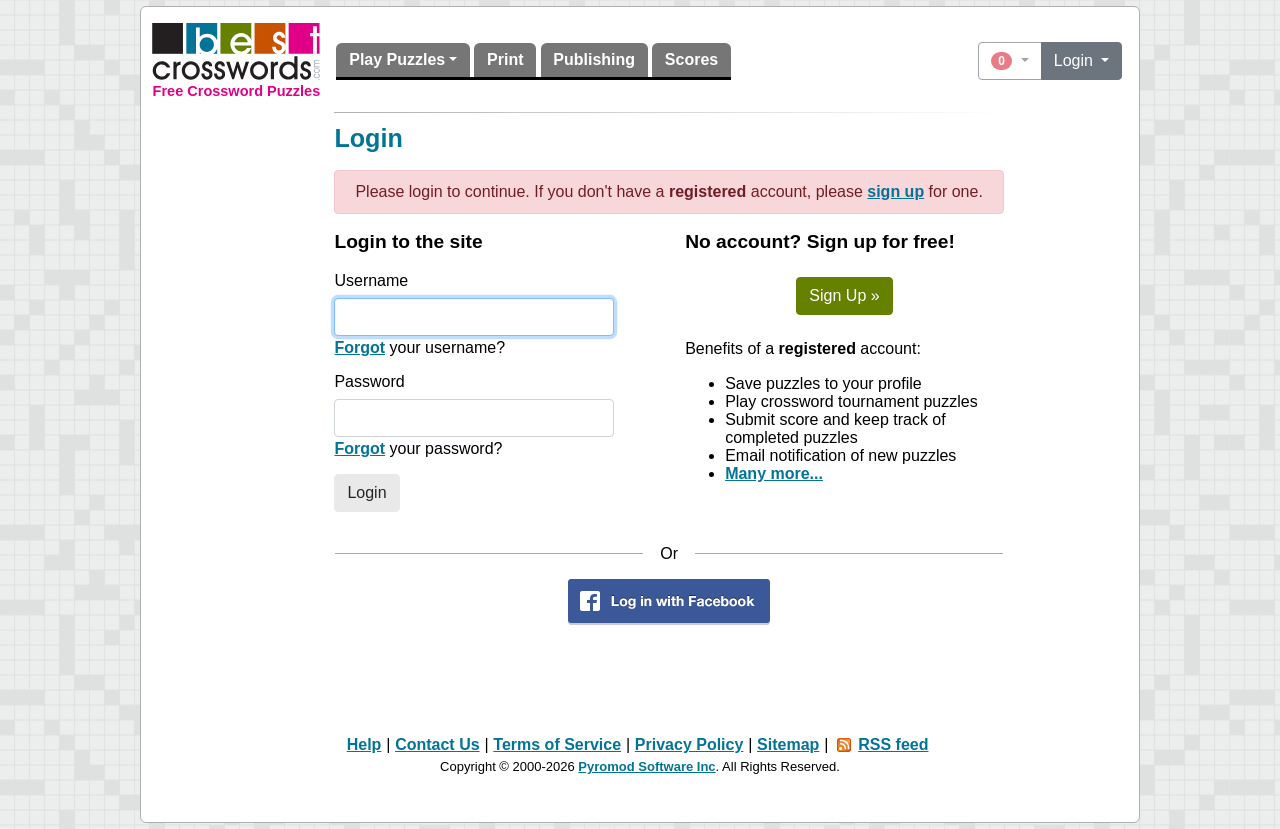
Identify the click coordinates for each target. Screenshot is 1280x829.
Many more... (774, 473)
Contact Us (437, 744)
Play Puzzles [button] (397, 59)
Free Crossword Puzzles (237, 91)
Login (1076, 60)
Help (364, 744)
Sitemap (788, 744)
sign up (895, 191)
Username (371, 280)
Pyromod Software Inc (646, 766)
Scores (691, 59)
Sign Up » (844, 295)
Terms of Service (557, 744)
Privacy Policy (689, 744)
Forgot (359, 347)
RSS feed (893, 744)
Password (369, 381)
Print (505, 59)
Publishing (594, 59)
